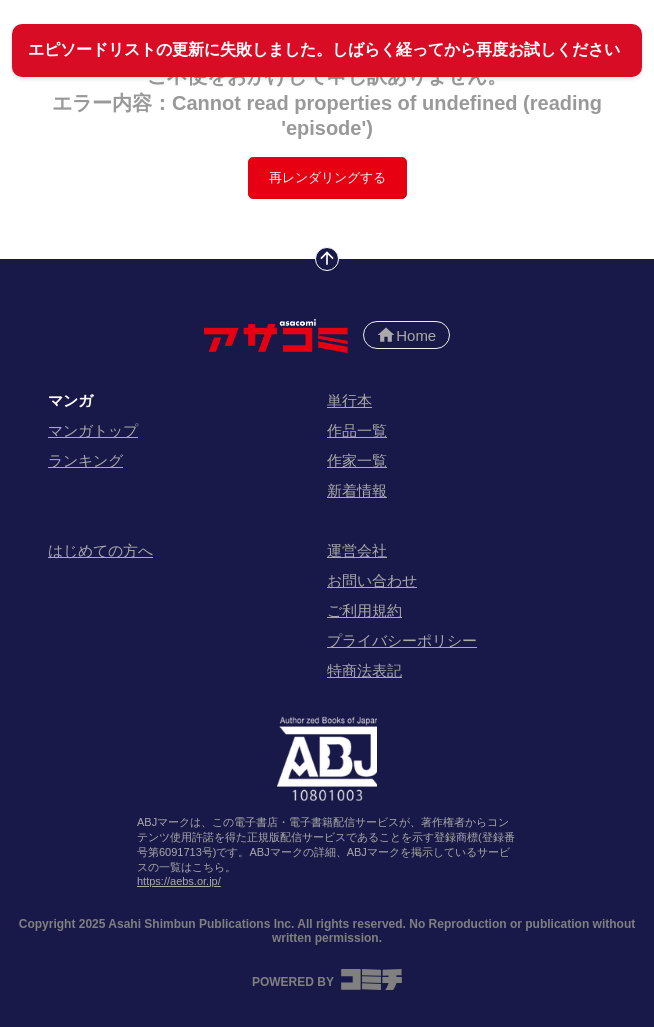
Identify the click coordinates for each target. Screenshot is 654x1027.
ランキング (85, 460)
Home (406, 335)
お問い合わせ (372, 580)
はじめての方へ (100, 550)
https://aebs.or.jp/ (179, 881)
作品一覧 (357, 430)
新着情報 (357, 490)
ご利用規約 (364, 610)
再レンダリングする (327, 177)
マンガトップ (93, 430)
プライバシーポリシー (402, 640)
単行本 (349, 400)
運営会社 (357, 550)
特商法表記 (364, 670)
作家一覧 (357, 460)
